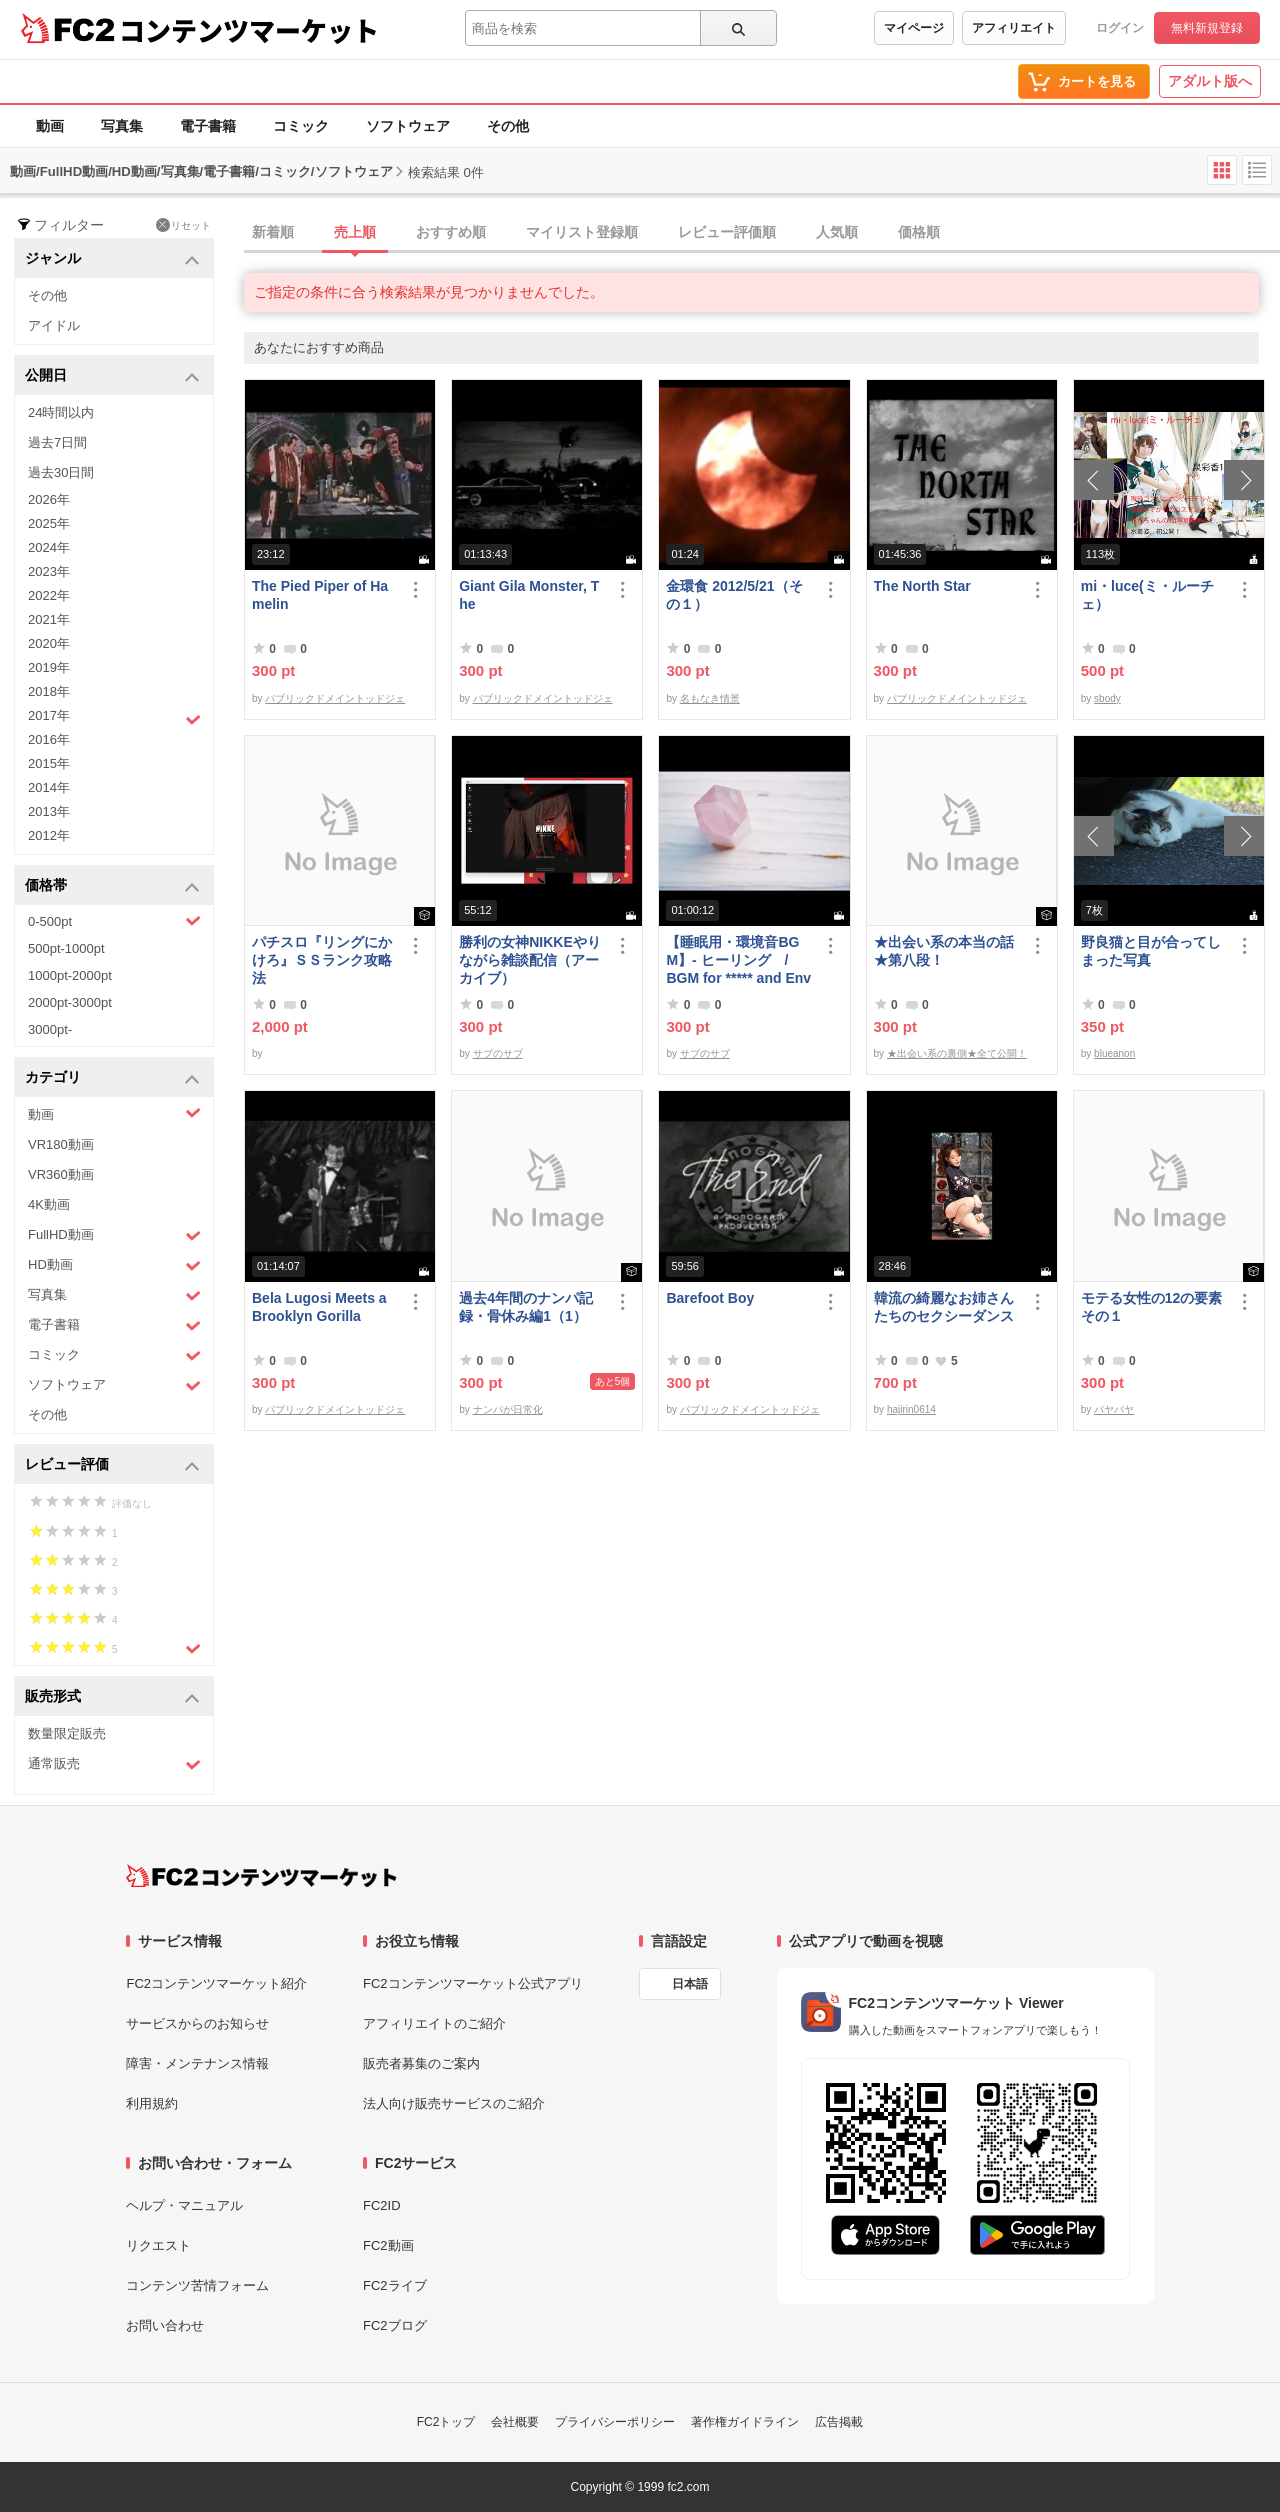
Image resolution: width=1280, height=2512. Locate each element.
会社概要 (515, 2422)
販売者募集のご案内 (421, 2063)
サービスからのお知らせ (197, 2023)
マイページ (914, 28)
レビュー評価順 (727, 232)
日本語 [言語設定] (690, 1984)
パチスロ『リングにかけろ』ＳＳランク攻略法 (322, 960)
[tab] (762, 233)
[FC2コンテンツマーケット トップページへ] (261, 1876)
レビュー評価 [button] (112, 1465)
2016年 (49, 739)
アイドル (54, 325)
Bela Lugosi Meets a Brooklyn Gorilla (319, 1307)
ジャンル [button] (112, 259)
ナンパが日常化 (508, 1409)
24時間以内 (61, 412)
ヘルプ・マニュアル (184, 2205)
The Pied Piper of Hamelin (320, 595)
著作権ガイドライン (745, 2422)
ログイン (1120, 28)
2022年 (49, 595)
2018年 (49, 691)
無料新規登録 (1207, 28)
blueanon (1114, 1053)
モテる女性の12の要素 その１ (1154, 1307)
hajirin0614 (911, 1409)
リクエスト (158, 2245)
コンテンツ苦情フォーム (197, 2285)
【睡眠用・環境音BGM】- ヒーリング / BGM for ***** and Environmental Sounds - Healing (738, 960)
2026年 (49, 499)
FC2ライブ (395, 2285)
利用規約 (152, 2103)
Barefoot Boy (710, 1298)
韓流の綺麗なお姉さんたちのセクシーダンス (944, 1307)
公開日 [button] (112, 376)
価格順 (919, 232)
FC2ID (382, 2205)
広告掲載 (839, 2422)
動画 (50, 126)
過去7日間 (57, 442)
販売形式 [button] (112, 1697)
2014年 (49, 787)
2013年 (49, 811)
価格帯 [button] (112, 886)
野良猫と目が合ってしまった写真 (1151, 951)
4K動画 (49, 1204)
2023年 (49, 571)
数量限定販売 (67, 1733)
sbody (1107, 698)
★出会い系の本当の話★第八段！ (944, 951)
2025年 (49, 523)
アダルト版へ (1210, 81)
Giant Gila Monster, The (529, 595)
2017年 (114, 718)
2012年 (49, 835)
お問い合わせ (165, 2325)
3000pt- (50, 1029)
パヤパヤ (1114, 1409)
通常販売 (114, 1764)
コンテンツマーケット (249, 30)
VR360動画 (61, 1174)
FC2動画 (388, 2245)
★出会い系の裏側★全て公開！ (957, 1053)
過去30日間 (61, 472)
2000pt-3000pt (70, 1002)
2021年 (49, 619)
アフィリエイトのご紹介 (434, 2023)
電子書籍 (208, 126)
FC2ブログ (395, 2325)
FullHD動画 (114, 1235)
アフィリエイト (1014, 28)
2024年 (49, 547)
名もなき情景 (710, 698)
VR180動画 (61, 1144)
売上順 (355, 232)
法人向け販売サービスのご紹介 (454, 2103)
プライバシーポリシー (615, 2422)
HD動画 (114, 1265)
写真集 (122, 126)
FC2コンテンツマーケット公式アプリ (473, 1983)
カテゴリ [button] (112, 1078)
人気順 (837, 232)
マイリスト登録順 (582, 232)
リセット (183, 225)
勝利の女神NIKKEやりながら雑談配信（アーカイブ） (530, 960)
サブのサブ (498, 1053)
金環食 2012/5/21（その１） (734, 595)
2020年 (49, 643)
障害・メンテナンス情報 (197, 2063)
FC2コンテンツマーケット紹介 (216, 1983)
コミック (301, 126)
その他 (508, 126)
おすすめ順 (451, 232)
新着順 (273, 232)
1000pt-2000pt (70, 975)
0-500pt (114, 921)
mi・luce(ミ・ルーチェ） (1147, 595)
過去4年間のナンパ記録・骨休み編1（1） (526, 1307)
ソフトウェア (408, 126)
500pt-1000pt (66, 948)
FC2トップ (446, 2422)
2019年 (49, 667)
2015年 (49, 763)
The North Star (922, 586)
